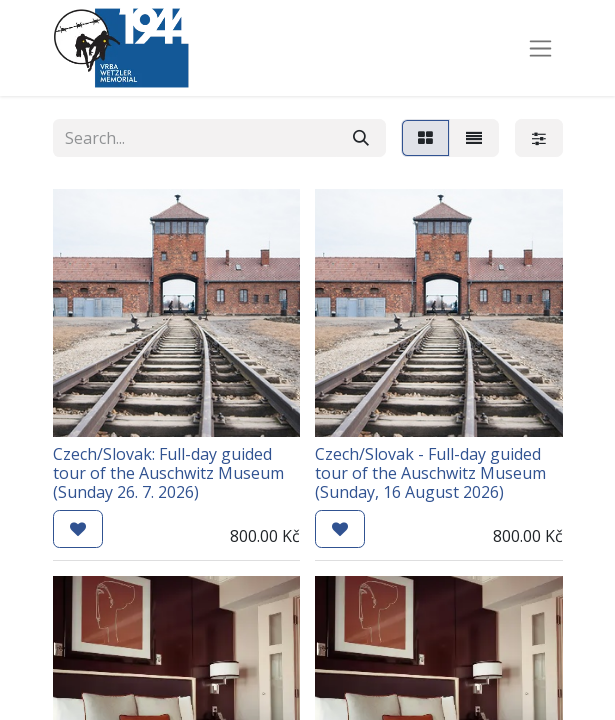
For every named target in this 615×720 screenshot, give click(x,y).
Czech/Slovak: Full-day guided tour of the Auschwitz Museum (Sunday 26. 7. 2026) (168, 473)
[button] (78, 529)
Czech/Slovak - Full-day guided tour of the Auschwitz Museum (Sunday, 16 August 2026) (430, 473)
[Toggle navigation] (540, 48)
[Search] (361, 138)
